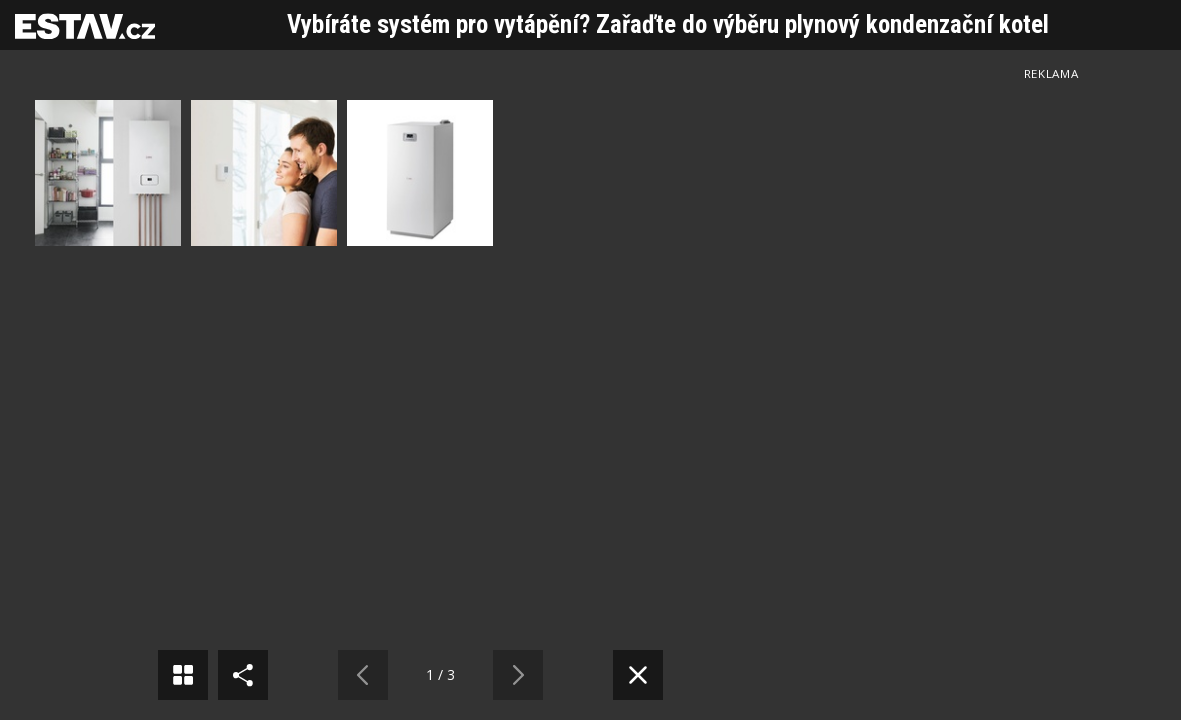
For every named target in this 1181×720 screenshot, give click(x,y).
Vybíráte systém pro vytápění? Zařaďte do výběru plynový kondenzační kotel (668, 24)
